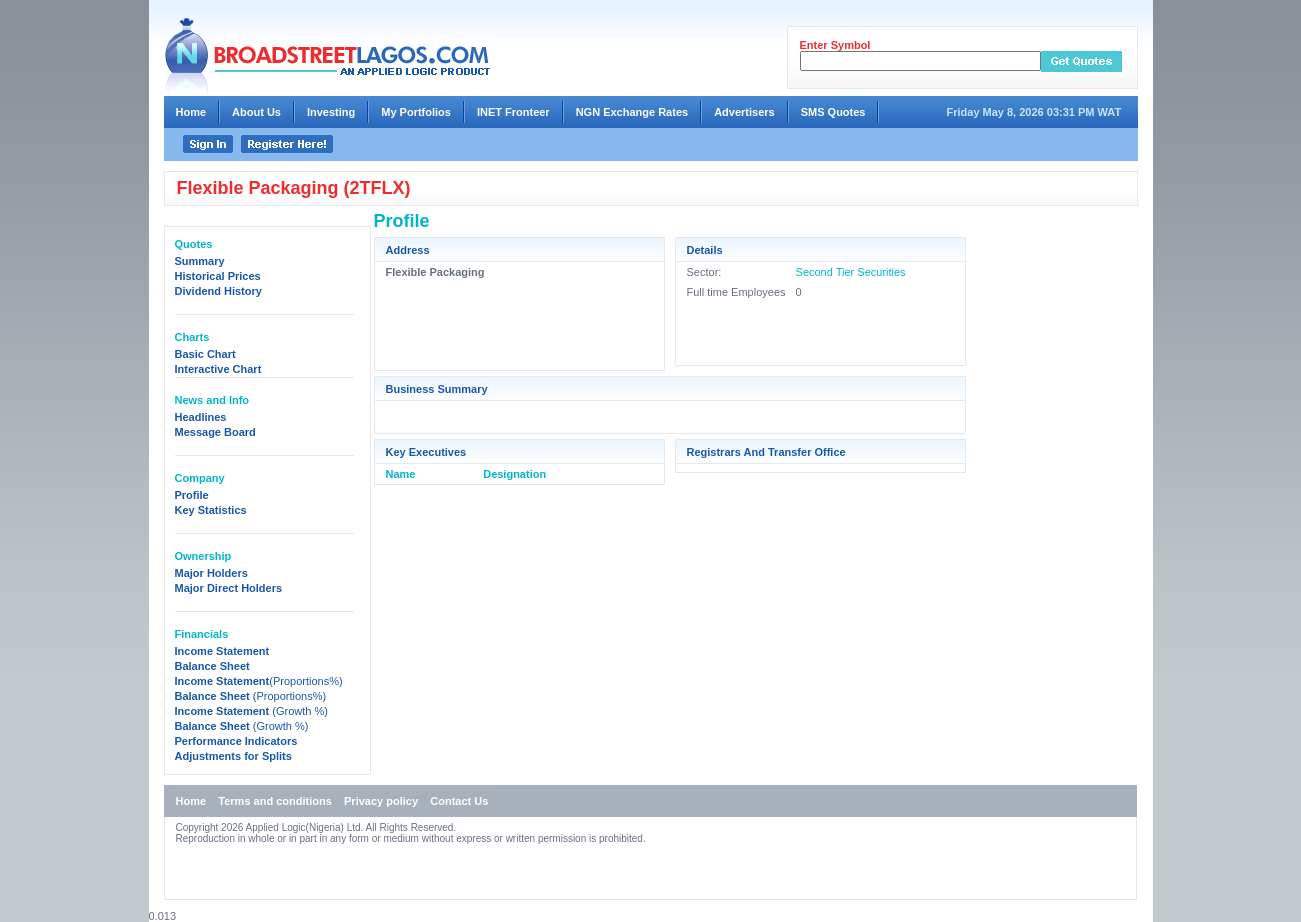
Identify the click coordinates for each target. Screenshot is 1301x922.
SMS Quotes (833, 112)
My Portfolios (416, 112)
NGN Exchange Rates (632, 112)
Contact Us (459, 801)
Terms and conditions (274, 801)
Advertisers (744, 112)
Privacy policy (381, 801)
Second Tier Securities (851, 272)
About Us (256, 112)
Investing (331, 112)
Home (191, 112)
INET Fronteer (513, 112)
